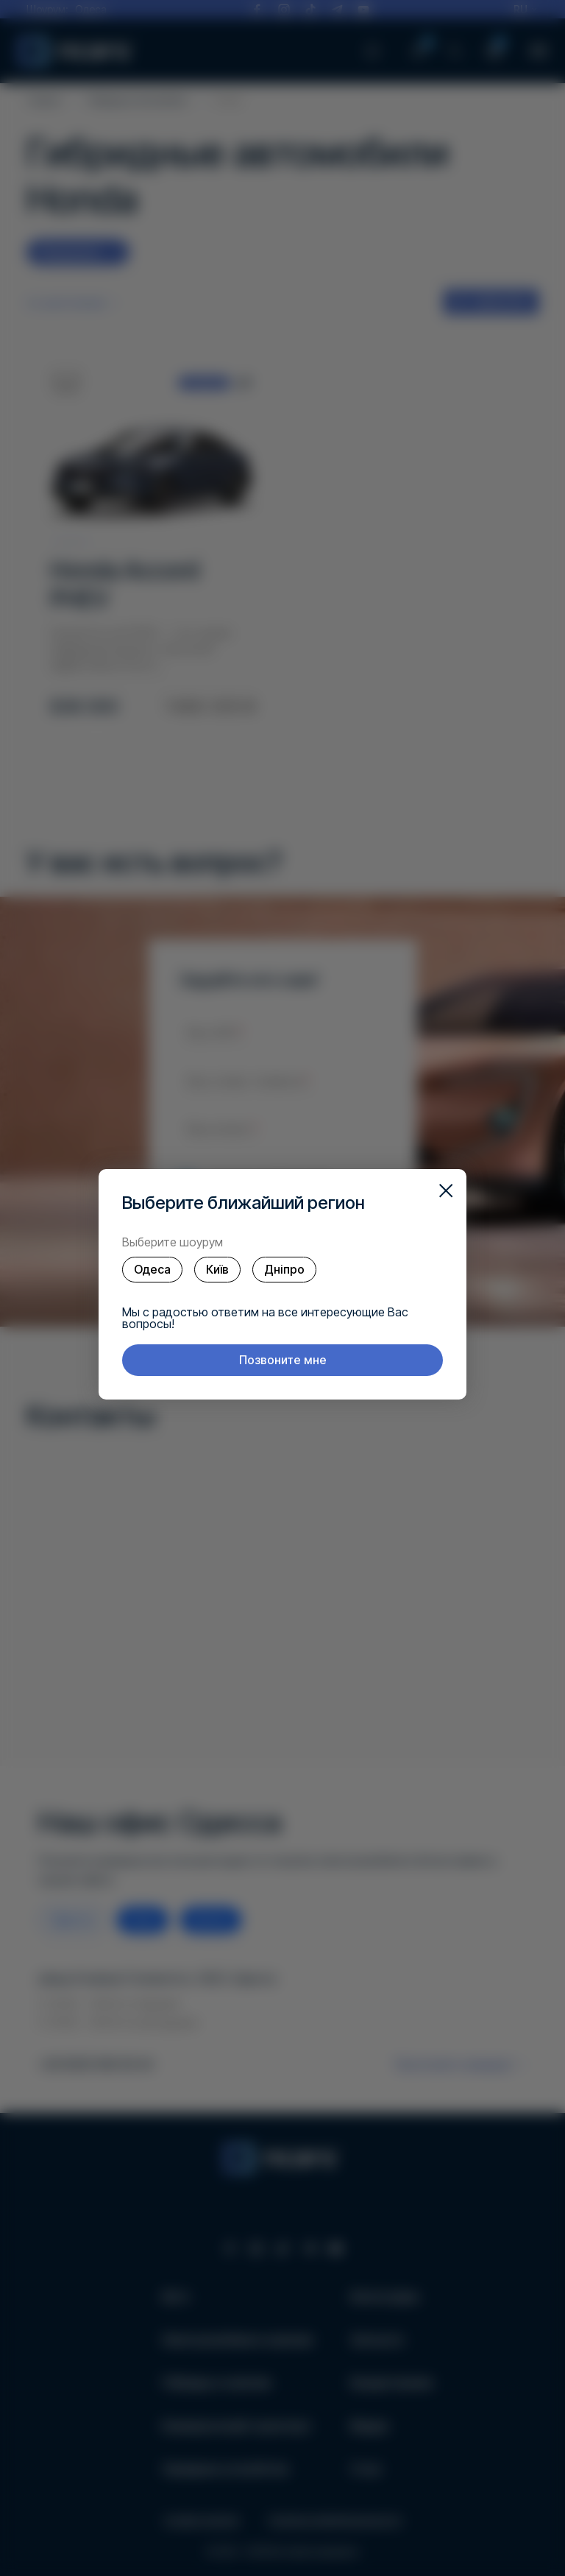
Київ (217, 1269)
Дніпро (284, 1269)
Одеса (152, 1269)
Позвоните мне (283, 1359)
